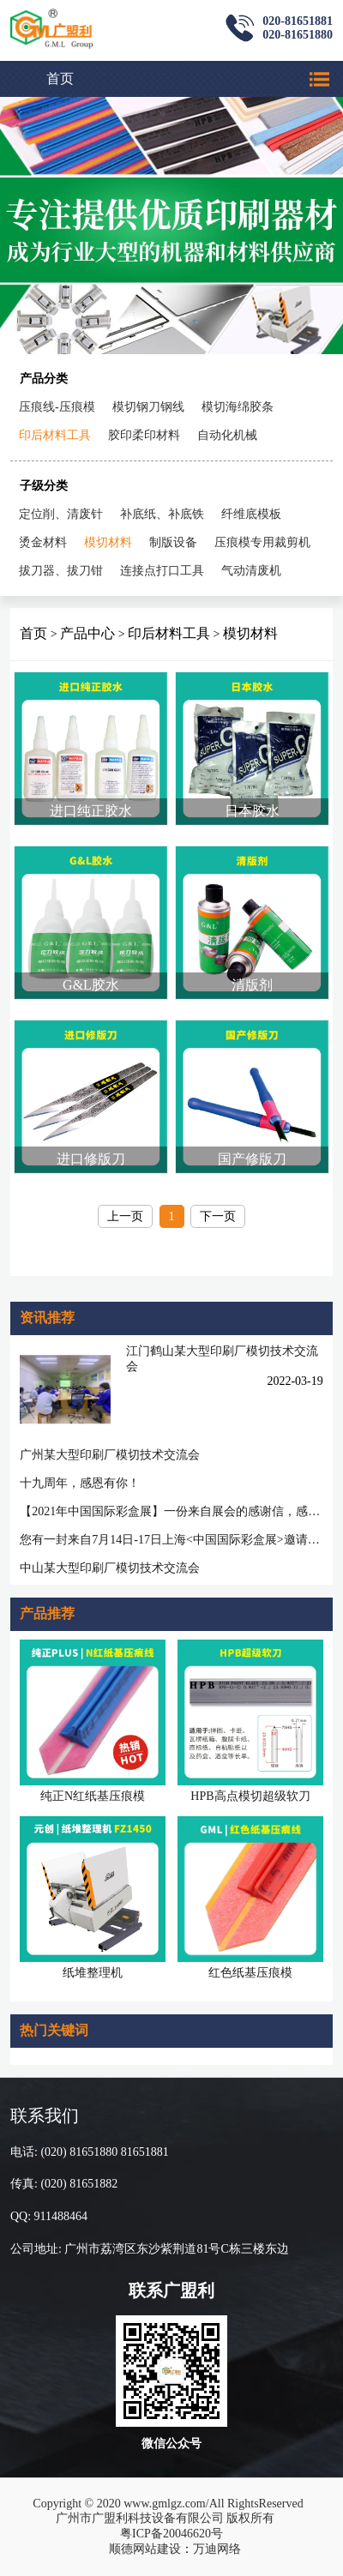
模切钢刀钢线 (148, 406)
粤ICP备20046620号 (171, 2533)
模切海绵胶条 (238, 406)
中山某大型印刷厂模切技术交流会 (110, 1568)
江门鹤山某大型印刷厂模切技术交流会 (222, 1359)
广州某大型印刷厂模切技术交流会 (110, 1454)
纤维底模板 (251, 514)
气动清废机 (251, 570)
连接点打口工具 (162, 570)
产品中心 (87, 633)
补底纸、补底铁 (162, 514)
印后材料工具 (55, 435)
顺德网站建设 (145, 2549)
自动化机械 (227, 435)
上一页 (125, 1216)
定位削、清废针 (61, 514)
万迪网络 (217, 2549)
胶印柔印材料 (144, 435)
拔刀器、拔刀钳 (61, 570)
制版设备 (173, 542)
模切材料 (108, 542)
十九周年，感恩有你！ (80, 1483)
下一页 (218, 1216)
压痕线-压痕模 (57, 406)
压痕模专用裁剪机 (262, 542)
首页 (60, 78)
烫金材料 (43, 542)
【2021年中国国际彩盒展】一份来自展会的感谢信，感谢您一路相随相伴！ (171, 1511)
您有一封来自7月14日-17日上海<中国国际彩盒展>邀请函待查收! (171, 1539)
